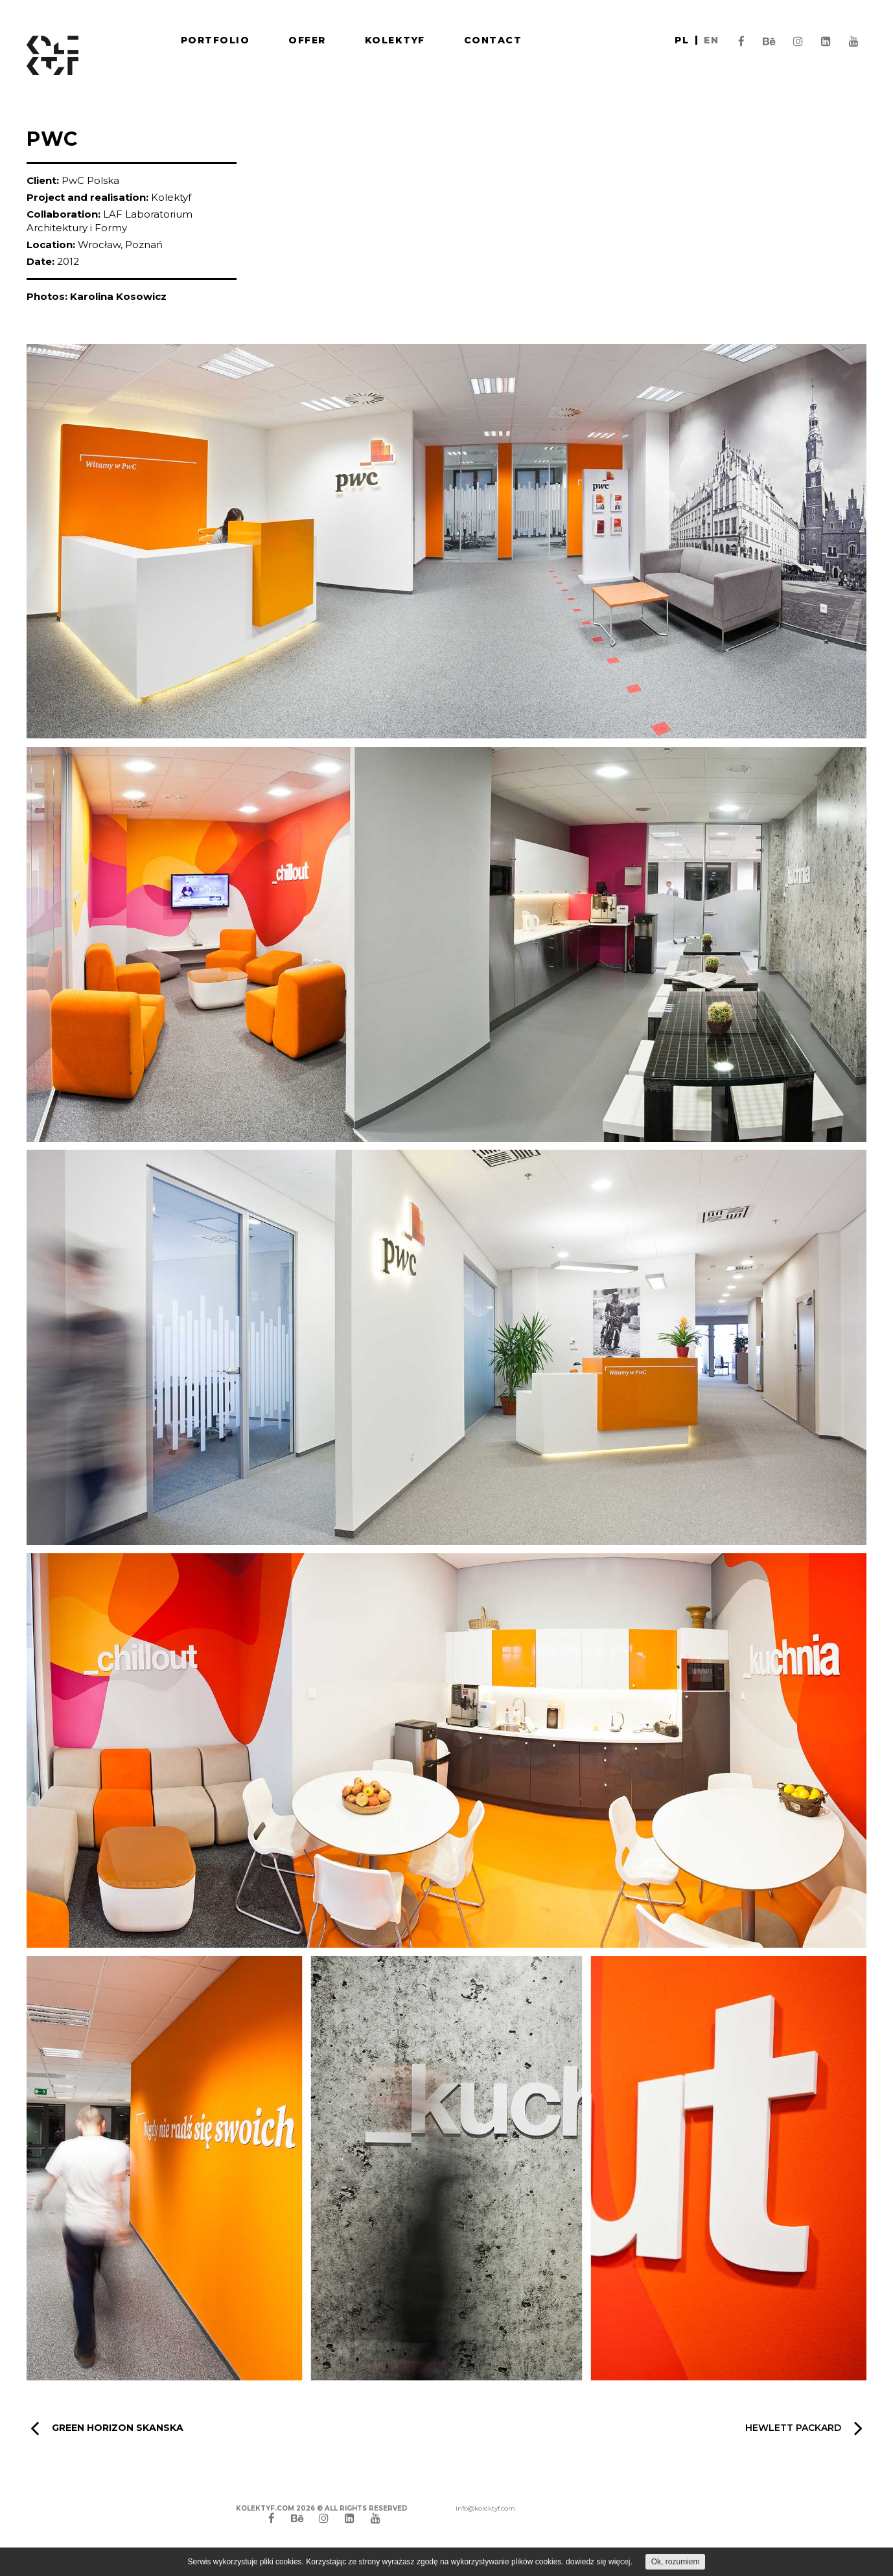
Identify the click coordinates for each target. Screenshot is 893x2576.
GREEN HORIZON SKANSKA (106, 2427)
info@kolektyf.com (485, 2508)
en (711, 40)
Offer (307, 40)
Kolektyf (395, 40)
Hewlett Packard (804, 2427)
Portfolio (215, 40)
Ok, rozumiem (675, 2561)
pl (682, 40)
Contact (493, 40)
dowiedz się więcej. (599, 2561)
